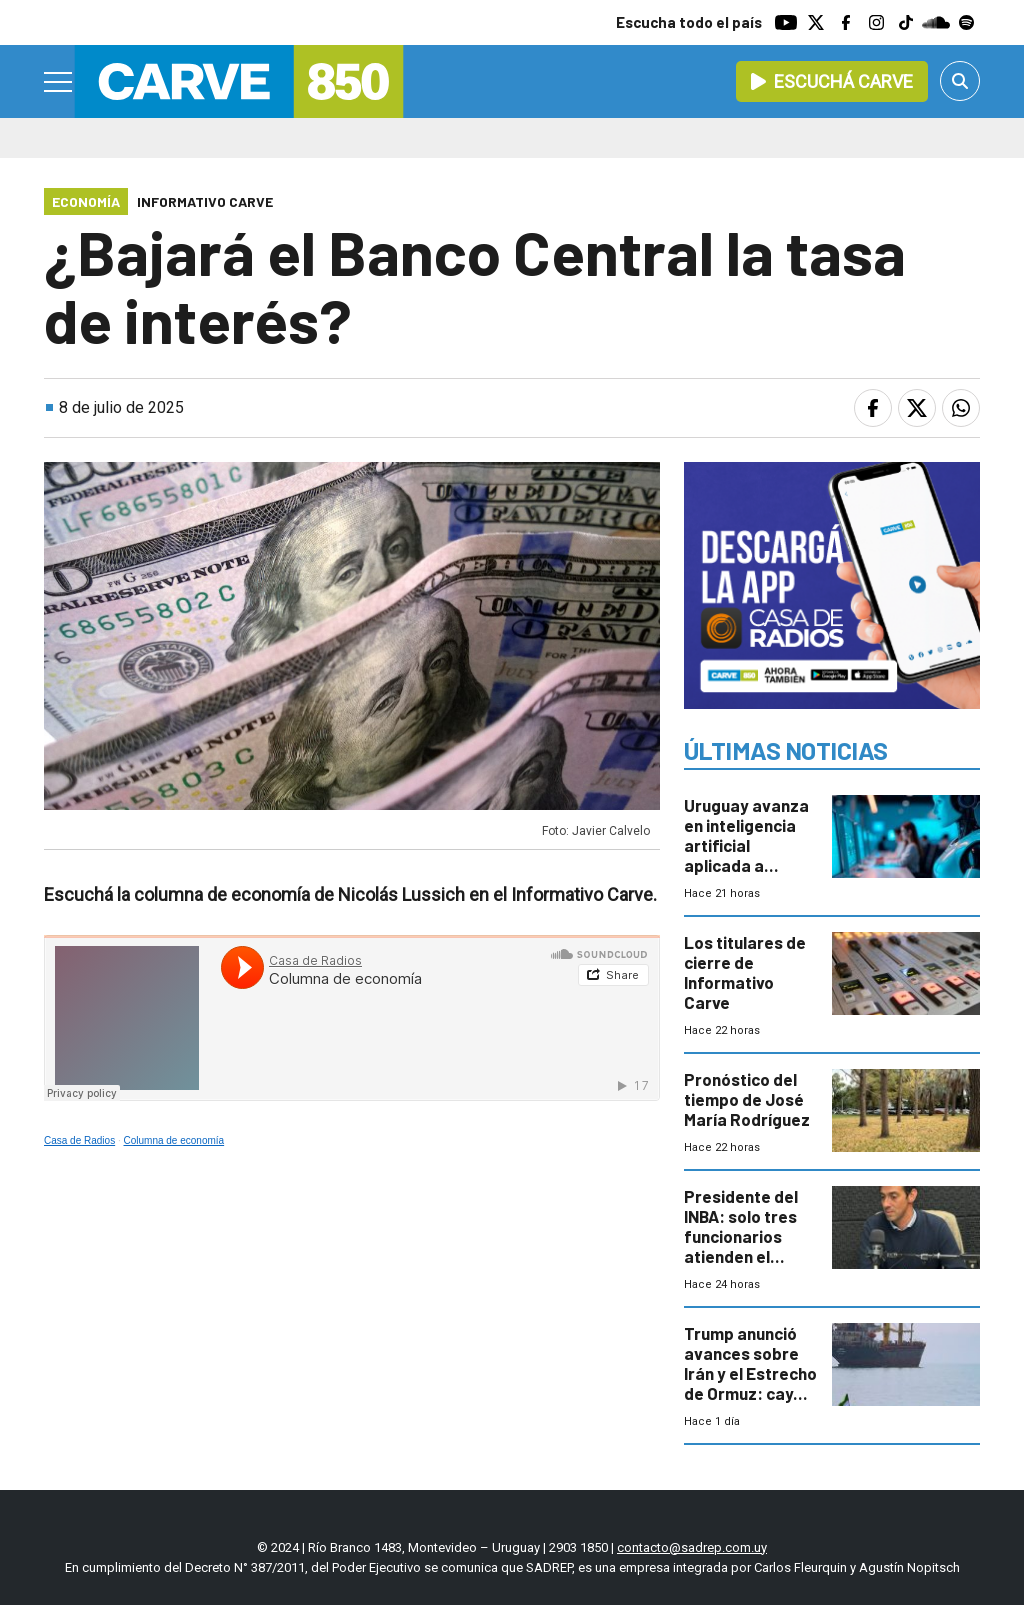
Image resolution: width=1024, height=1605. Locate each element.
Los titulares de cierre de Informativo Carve (745, 972)
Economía (86, 201)
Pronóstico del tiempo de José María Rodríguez (747, 1099)
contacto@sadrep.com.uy (692, 1547)
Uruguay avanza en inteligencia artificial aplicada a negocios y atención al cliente (746, 865)
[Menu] (59, 82)
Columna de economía (174, 1140)
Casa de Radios (79, 1140)
